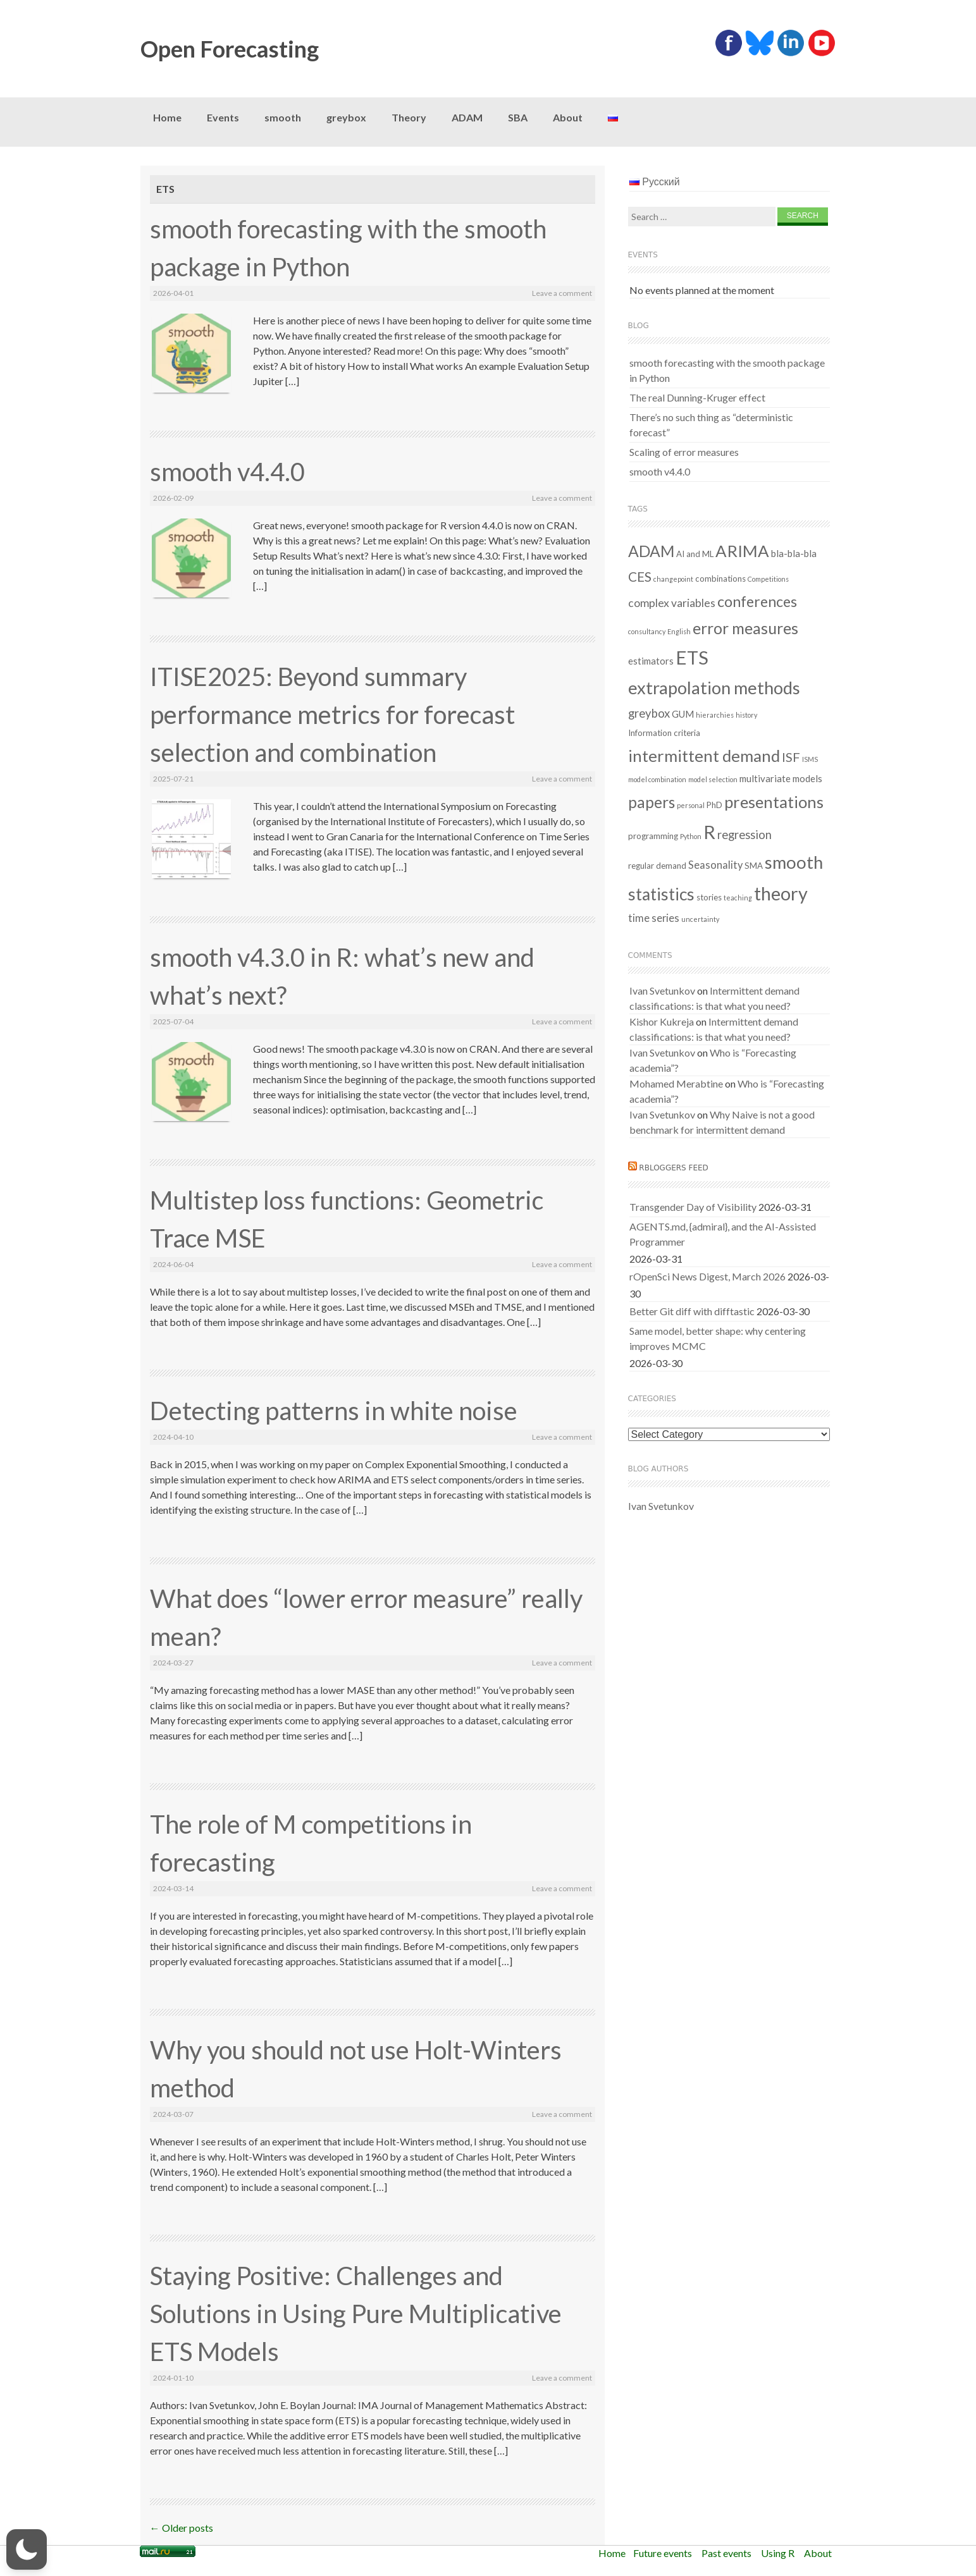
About (568, 117)
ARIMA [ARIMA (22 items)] (742, 551)
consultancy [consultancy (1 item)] (646, 631)
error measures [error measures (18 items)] (745, 628)
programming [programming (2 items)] (653, 836)
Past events (726, 2553)
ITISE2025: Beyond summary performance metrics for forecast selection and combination (332, 714)
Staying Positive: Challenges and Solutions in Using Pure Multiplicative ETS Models (356, 2313)
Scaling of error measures (684, 452)
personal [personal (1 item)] (691, 805)
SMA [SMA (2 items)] (753, 866)
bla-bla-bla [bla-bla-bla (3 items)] (794, 553)
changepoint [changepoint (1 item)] (673, 579)
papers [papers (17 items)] (651, 802)
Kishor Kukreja (661, 1021)
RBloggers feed (673, 1167)
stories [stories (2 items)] (709, 897)
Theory (409, 117)
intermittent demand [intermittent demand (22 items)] (704, 755)
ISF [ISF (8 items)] (791, 756)
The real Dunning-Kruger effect (697, 397)
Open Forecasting (229, 49)
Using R (777, 2553)
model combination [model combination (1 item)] (657, 779)
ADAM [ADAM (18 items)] (651, 551)
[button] (26, 2549)
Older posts (181, 2528)
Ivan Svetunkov (662, 990)
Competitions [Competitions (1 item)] (768, 579)
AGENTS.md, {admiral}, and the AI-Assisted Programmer (722, 1234)
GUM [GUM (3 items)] (683, 714)
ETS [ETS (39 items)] (692, 657)
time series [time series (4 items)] (653, 918)
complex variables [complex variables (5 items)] (671, 603)
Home (167, 117)
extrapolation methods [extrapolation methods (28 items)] (714, 687)
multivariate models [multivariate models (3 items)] (780, 778)
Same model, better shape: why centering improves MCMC (717, 1338)
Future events (662, 2553)
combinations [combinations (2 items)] (720, 578)
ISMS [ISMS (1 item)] (810, 759)
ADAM (467, 117)
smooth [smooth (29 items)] (794, 862)
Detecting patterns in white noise (333, 1410)
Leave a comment (562, 293)
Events (223, 117)
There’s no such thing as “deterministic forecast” (711, 424)
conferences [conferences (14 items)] (757, 601)
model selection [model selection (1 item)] (713, 779)
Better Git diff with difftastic (692, 1311)
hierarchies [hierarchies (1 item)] (715, 715)
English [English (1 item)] (679, 631)
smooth (282, 117)
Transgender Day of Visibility (693, 1207)
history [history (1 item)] (746, 715)
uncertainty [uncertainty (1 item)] (700, 919)
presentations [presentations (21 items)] (774, 801)
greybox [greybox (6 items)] (649, 713)
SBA (518, 117)
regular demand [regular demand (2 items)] (657, 866)
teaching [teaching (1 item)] (738, 897)
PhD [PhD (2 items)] (714, 805)
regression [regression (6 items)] (744, 835)
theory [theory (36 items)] (781, 893)
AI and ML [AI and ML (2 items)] (694, 554)
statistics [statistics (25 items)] (661, 894)
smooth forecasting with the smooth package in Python (727, 370)
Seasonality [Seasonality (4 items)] (715, 865)
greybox (346, 117)
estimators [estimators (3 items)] (651, 660)
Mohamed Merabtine (676, 1083)
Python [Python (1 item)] (690, 836)
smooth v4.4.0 (227, 472)
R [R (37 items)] (709, 832)
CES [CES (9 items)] (640, 576)
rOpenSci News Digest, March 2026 (707, 1276)
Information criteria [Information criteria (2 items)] (664, 733)
